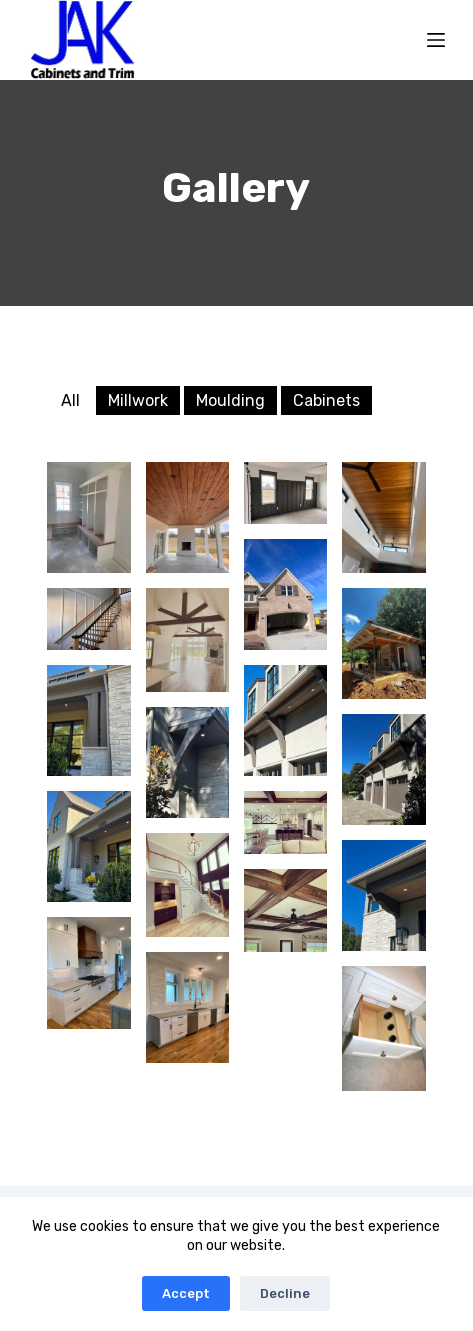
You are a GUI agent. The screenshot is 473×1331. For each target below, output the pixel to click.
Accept (186, 1293)
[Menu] (436, 40)
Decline (285, 1293)
